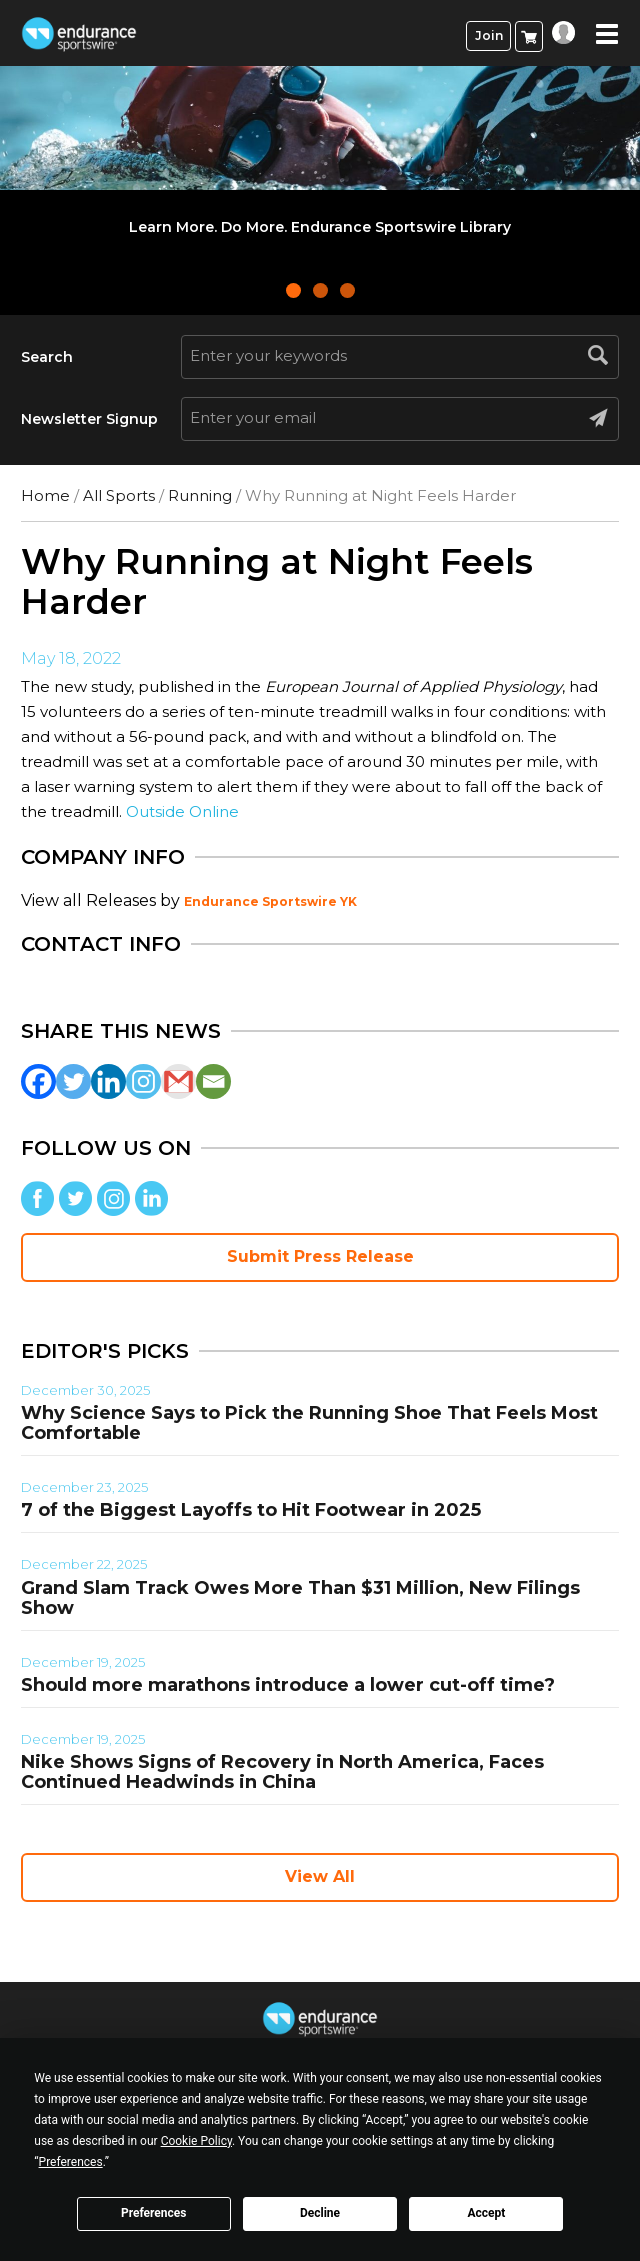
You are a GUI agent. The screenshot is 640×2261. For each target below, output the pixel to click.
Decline (320, 2213)
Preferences (154, 2213)
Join (489, 35)
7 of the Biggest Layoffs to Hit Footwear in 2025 (251, 1510)
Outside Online (182, 811)
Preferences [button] (71, 2162)
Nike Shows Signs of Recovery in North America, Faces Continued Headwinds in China (282, 1772)
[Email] (213, 1081)
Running (200, 495)
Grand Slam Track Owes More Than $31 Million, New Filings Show (300, 1598)
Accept (486, 2213)
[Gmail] (178, 1081)
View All (320, 1876)
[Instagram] (143, 1081)
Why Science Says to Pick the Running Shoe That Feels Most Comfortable (309, 1423)
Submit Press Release (320, 1256)
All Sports (119, 495)
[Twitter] (73, 1081)
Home (45, 495)
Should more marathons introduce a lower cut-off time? (288, 1685)
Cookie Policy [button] (196, 2141)
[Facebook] (38, 1081)
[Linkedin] (108, 1081)
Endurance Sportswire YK (270, 901)
